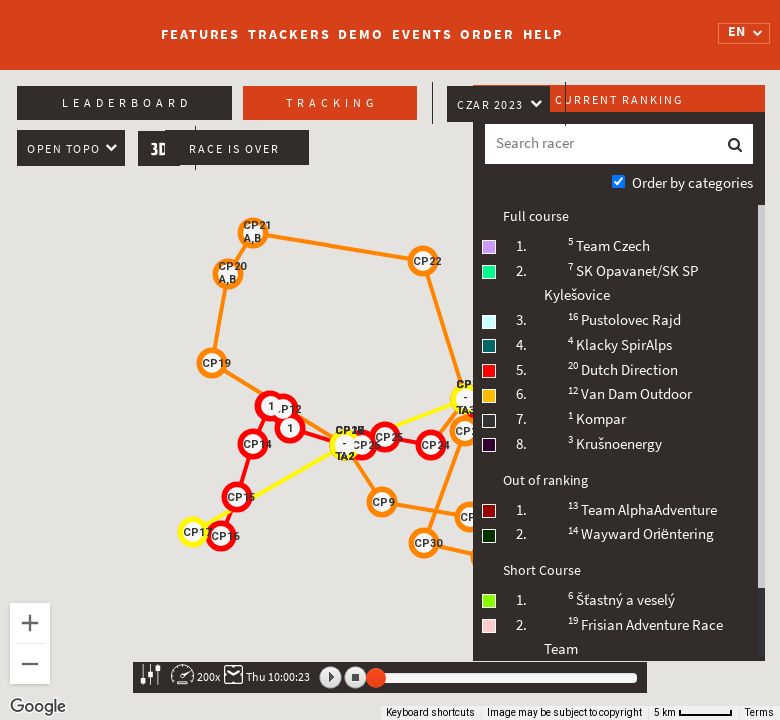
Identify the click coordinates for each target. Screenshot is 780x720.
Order (487, 34)
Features (200, 34)
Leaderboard (127, 103)
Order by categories (692, 183)
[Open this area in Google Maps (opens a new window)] (38, 707)
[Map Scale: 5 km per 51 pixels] (693, 713)
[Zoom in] (30, 623)
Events (422, 34)
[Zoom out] (30, 664)
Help (543, 34)
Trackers (289, 34)
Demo (361, 34)
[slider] (376, 678)
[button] (470, 517)
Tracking (332, 103)
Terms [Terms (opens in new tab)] (759, 712)
